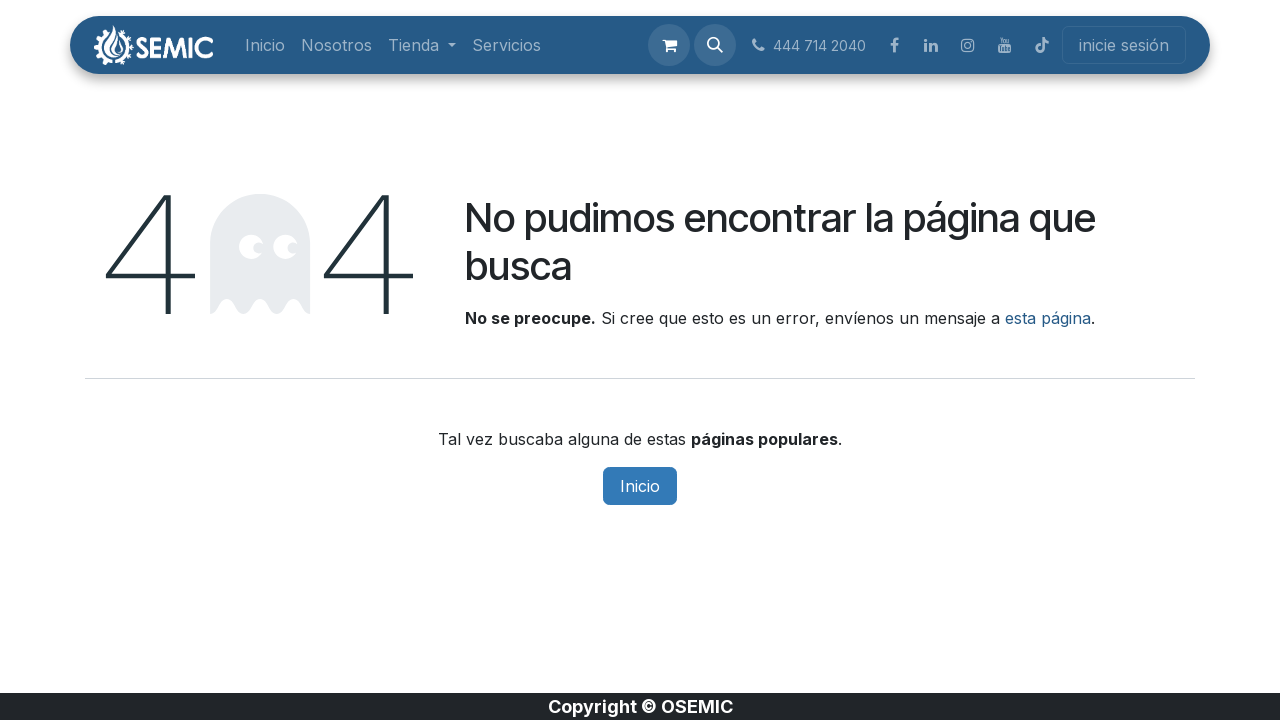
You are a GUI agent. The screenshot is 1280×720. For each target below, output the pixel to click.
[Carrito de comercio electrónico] (669, 45)
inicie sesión (1124, 45)
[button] (715, 45)
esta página (1048, 318)
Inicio (640, 486)
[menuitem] (265, 45)
